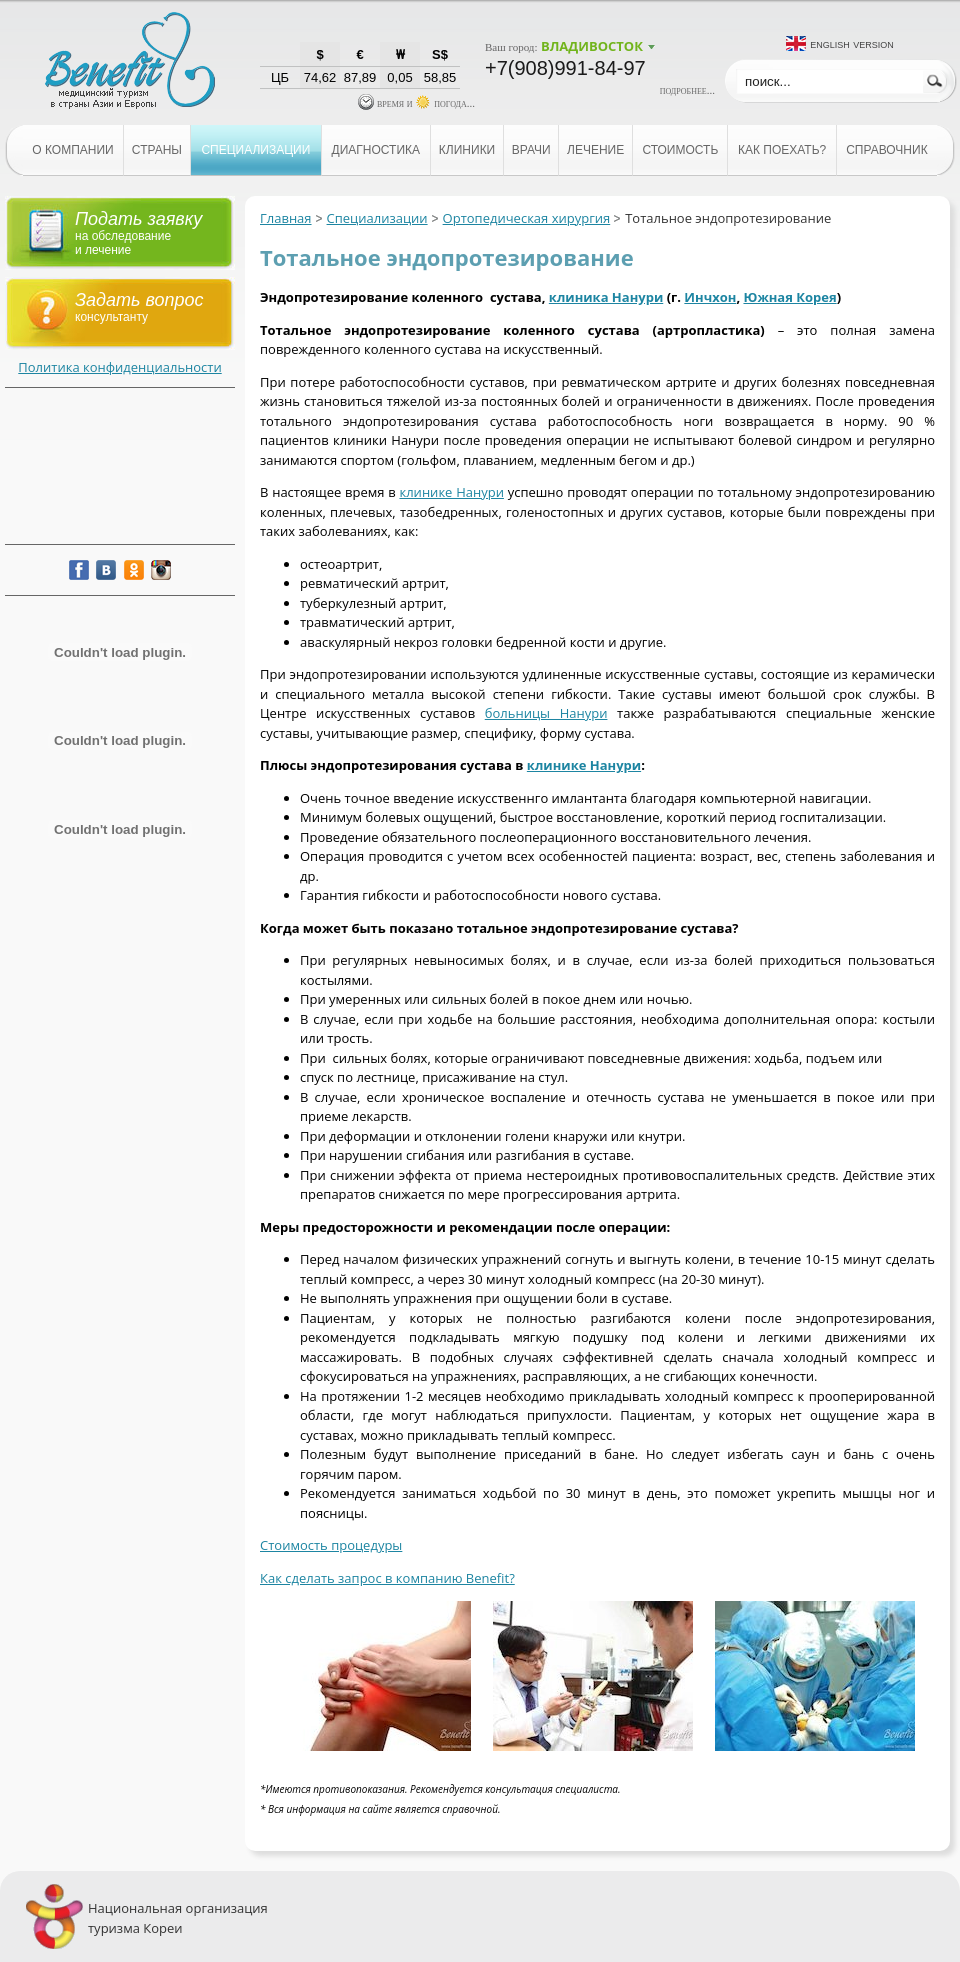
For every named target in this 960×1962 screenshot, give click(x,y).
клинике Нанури (451, 492)
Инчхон (710, 297)
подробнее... (687, 90)
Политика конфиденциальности (119, 367)
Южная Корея (789, 297)
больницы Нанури (546, 713)
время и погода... (416, 103)
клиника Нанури (606, 297)
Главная (286, 218)
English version (852, 43)
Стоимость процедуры (331, 1545)
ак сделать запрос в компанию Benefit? (391, 1578)
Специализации (377, 218)
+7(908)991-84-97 (565, 68)
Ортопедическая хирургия (527, 218)
